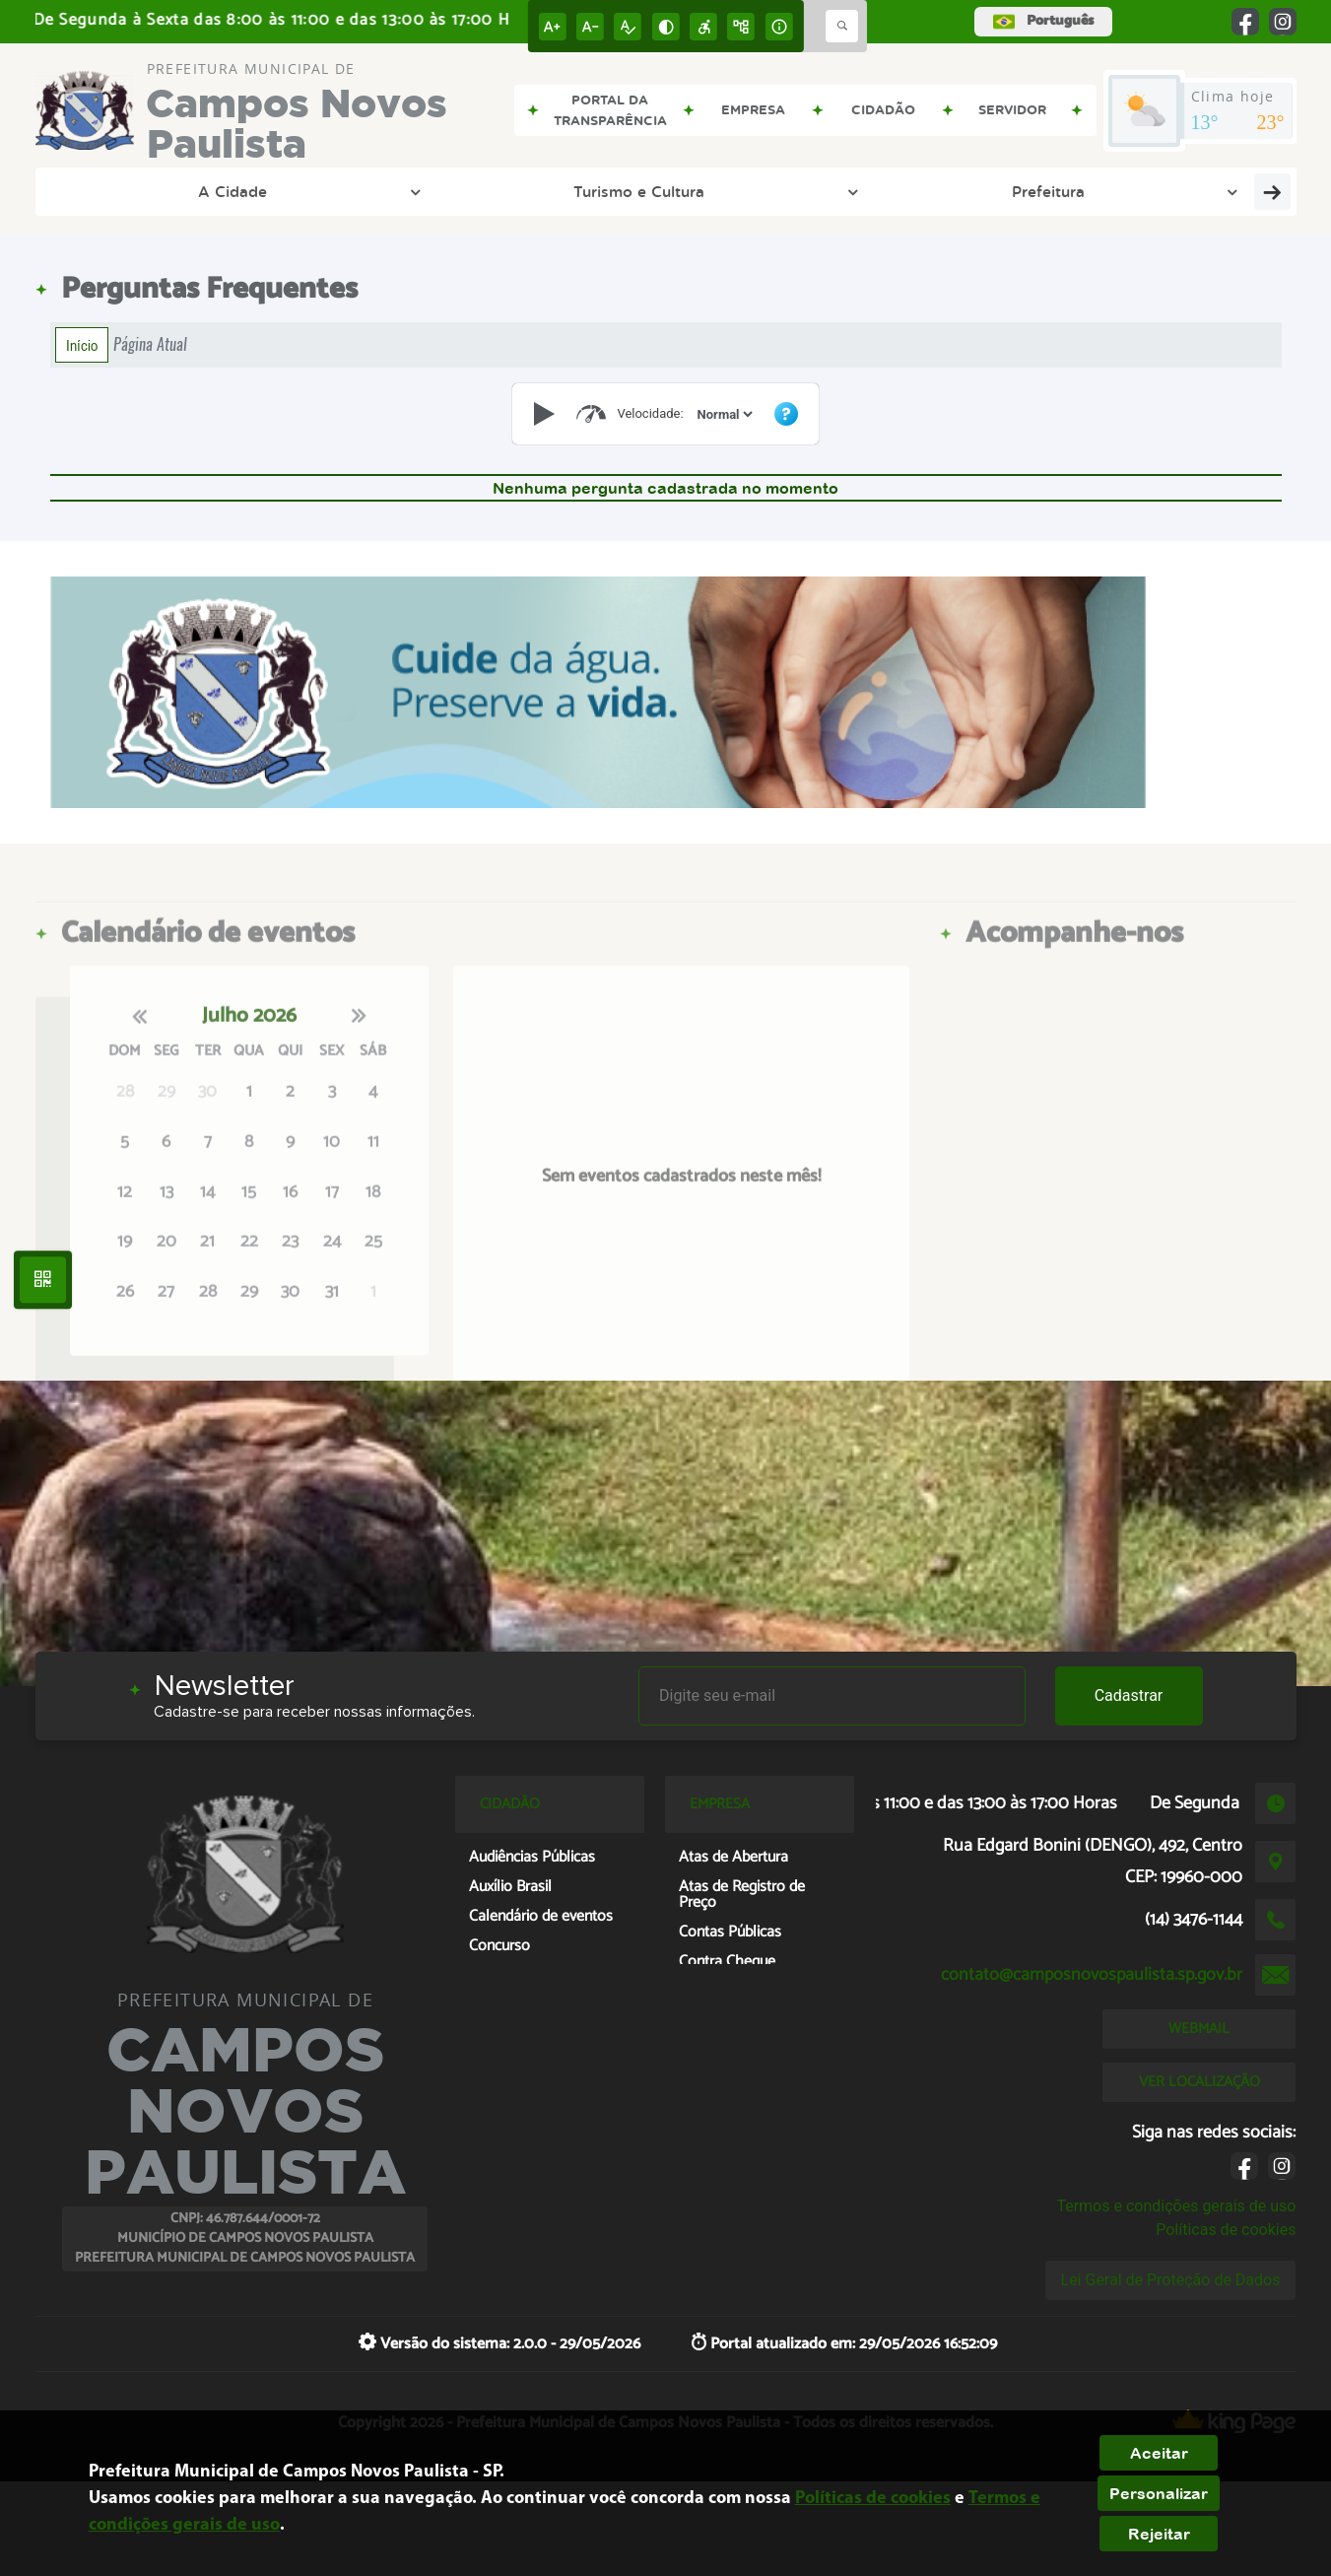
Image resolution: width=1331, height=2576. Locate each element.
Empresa (974, 191)
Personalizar (1158, 2493)
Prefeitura (464, 191)
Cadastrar (1129, 1695)
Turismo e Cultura (295, 191)
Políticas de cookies (1226, 2229)
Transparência (621, 191)
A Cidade (127, 191)
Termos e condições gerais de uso (1176, 2206)
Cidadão (1104, 191)
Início (82, 345)
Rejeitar (1159, 2533)
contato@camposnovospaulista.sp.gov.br (1091, 1975)
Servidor (1235, 191)
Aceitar (1159, 2453)
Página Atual (150, 344)
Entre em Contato (807, 191)
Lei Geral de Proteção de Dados (1171, 2280)
